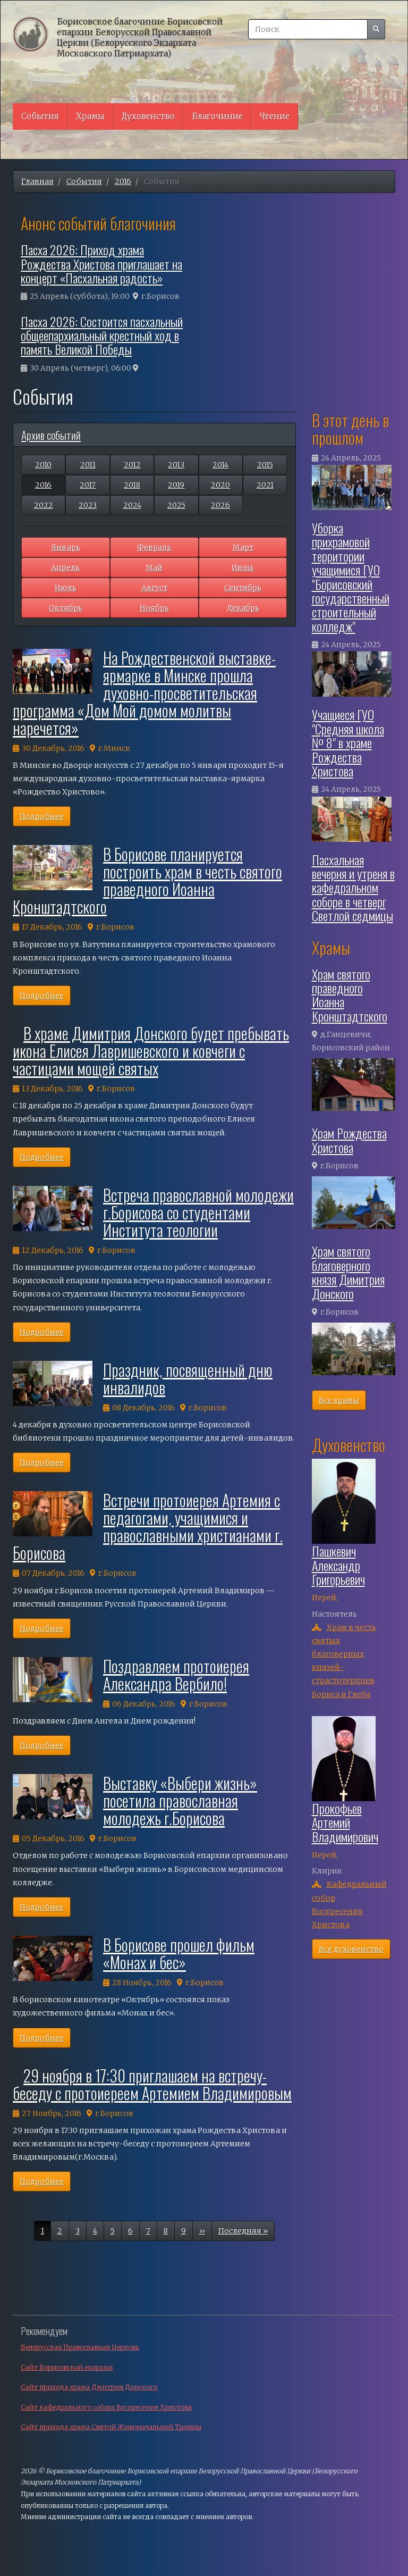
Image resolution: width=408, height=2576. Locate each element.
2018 (132, 485)
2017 (88, 485)
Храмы (90, 116)
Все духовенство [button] (351, 1949)
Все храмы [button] (339, 1400)
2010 (43, 465)
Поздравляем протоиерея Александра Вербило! (176, 1674)
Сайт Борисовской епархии (67, 2367)
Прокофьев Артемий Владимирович (345, 1822)
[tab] (154, 434)
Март (243, 547)
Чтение (275, 116)
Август (154, 587)
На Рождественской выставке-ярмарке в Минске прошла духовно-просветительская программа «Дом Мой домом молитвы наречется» (144, 693)
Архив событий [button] (51, 434)
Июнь (243, 567)
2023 (88, 505)
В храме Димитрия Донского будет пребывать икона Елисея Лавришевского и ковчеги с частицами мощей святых (151, 1050)
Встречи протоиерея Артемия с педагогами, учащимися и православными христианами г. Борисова (148, 1526)
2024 (132, 505)
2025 (176, 505)
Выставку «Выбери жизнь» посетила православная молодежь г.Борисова (180, 1800)
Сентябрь (242, 587)
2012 (132, 465)
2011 (88, 465)
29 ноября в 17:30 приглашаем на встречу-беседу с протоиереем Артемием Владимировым (152, 2084)
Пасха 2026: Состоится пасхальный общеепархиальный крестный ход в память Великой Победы (102, 335)
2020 (220, 485)
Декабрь (243, 608)
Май (154, 567)
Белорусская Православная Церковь (80, 2347)
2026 (220, 505)
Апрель (65, 567)
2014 (220, 465)
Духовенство (148, 116)
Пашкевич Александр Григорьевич (338, 1564)
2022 (43, 505)
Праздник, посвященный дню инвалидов (188, 1378)
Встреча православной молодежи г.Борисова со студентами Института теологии (198, 1212)
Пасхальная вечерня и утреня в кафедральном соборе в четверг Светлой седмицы (353, 887)
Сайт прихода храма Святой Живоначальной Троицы (111, 2427)
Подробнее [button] (42, 816)
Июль (65, 587)
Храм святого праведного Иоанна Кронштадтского (349, 994)
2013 (176, 465)
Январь (65, 547)
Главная (37, 181)
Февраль (154, 547)
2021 (265, 485)
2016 (123, 181)
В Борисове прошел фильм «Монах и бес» (178, 1953)
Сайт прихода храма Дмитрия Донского (89, 2387)
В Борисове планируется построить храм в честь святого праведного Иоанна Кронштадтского (147, 880)
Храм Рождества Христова (349, 1139)
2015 (265, 465)
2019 (176, 485)
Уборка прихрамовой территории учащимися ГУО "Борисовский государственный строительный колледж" (350, 576)
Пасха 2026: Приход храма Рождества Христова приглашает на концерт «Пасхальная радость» (101, 263)
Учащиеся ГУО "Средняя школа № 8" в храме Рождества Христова (348, 742)
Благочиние (217, 116)
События (40, 116)
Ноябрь (154, 608)
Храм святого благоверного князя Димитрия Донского (348, 1271)
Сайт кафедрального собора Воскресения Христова (106, 2407)
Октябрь (65, 608)
